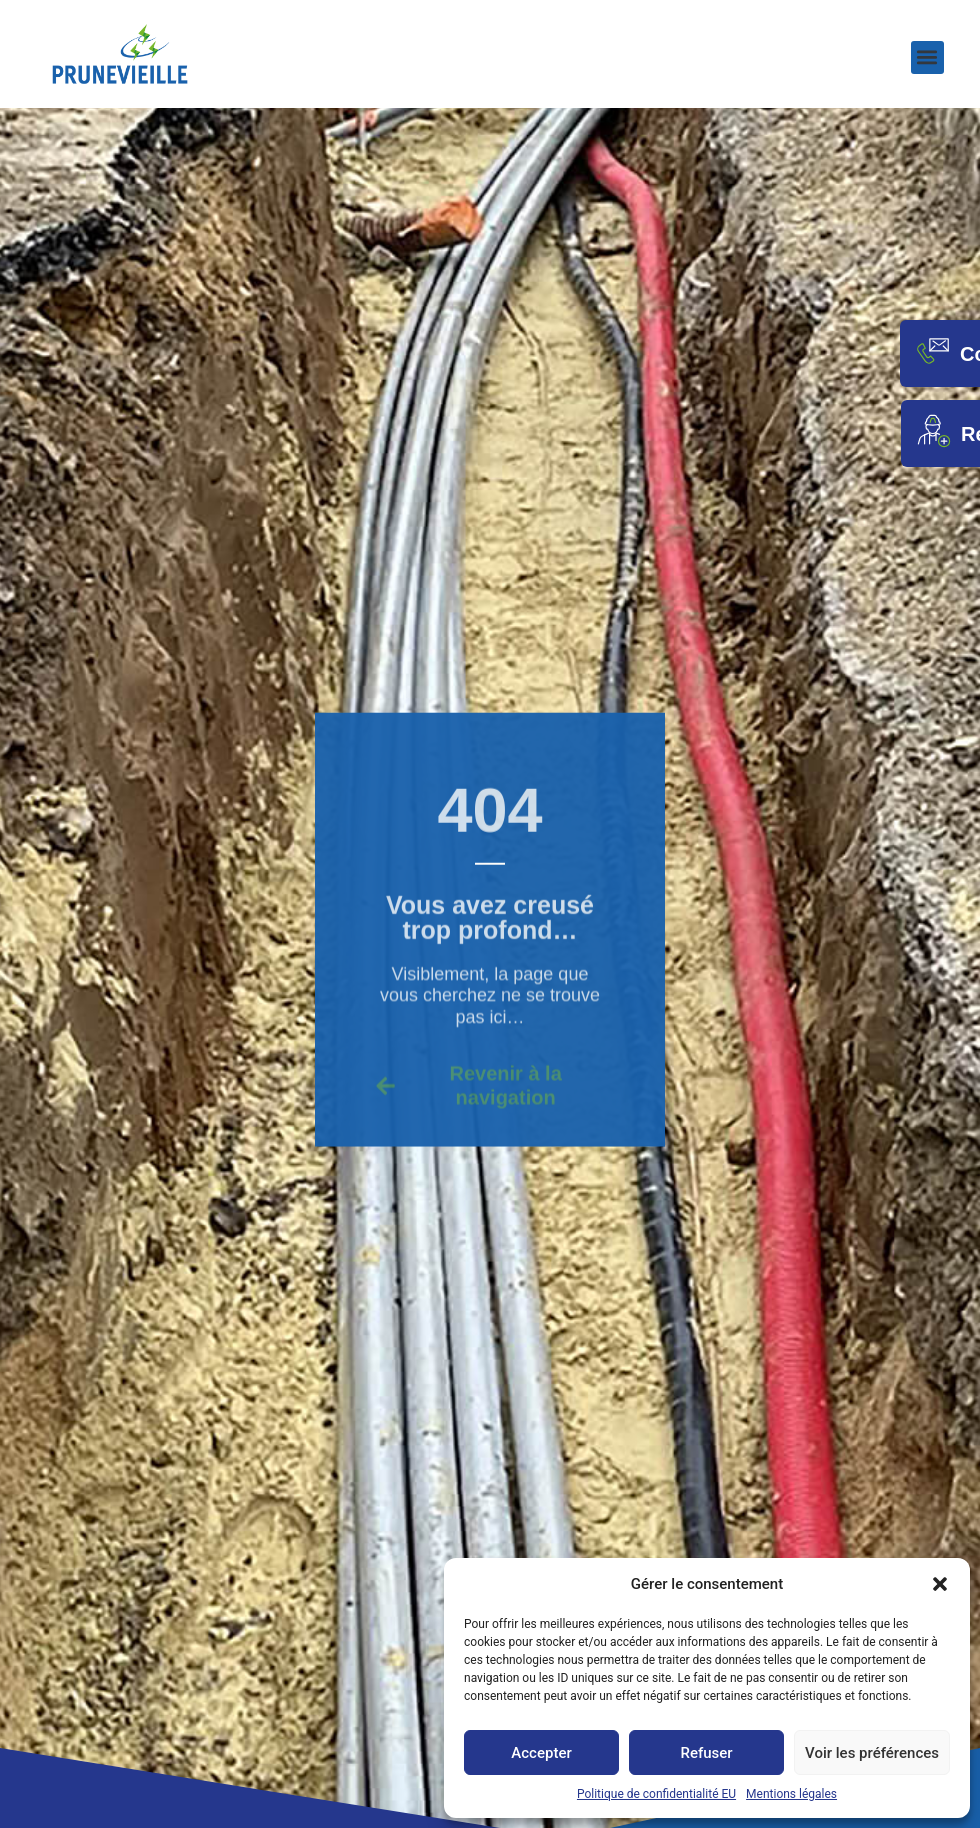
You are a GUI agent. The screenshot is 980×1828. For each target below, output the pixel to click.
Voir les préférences (872, 1753)
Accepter (541, 1753)
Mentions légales (791, 1794)
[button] (940, 1584)
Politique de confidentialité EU (656, 1794)
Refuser (706, 1753)
